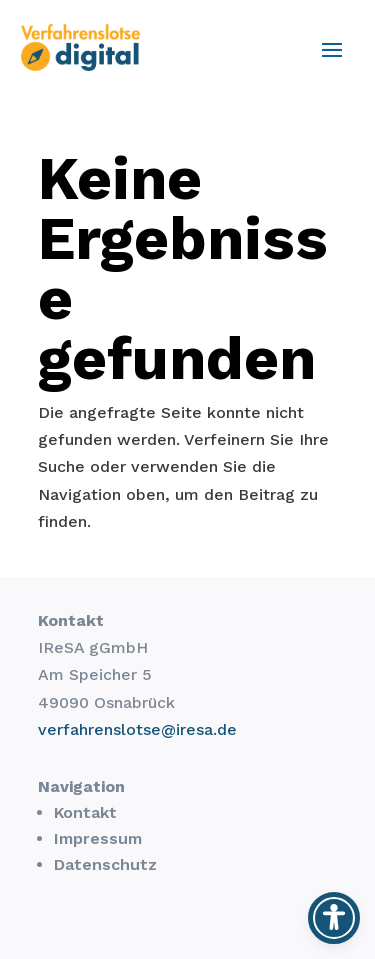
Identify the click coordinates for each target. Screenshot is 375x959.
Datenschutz (105, 864)
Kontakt (85, 812)
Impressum (98, 838)
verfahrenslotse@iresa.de (137, 729)
